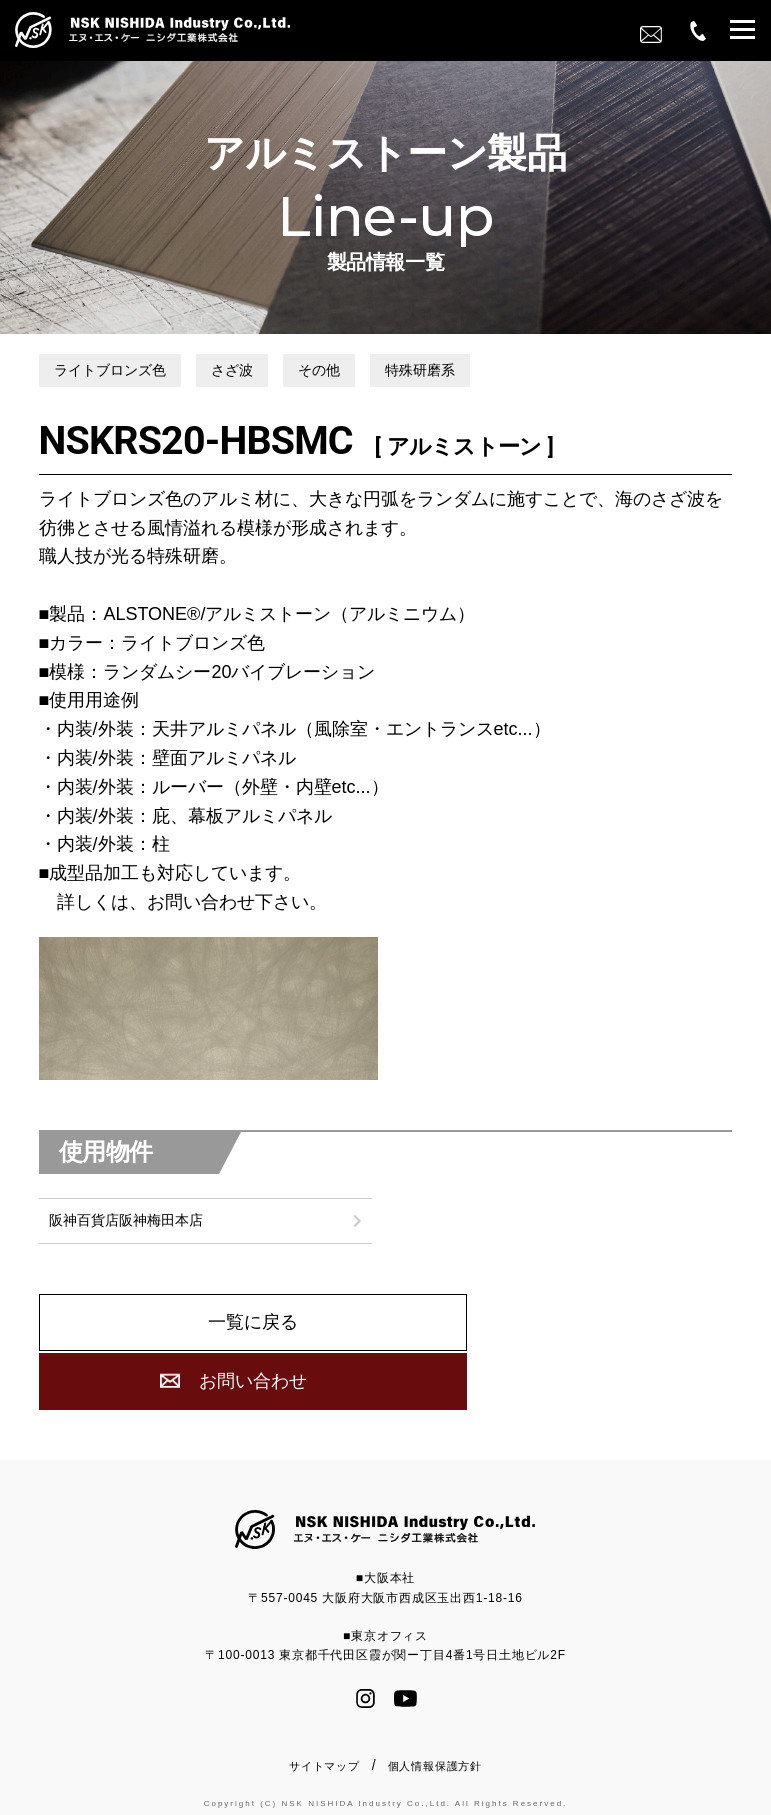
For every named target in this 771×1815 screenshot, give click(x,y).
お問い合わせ (562, 1373)
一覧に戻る (209, 1373)
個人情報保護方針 (435, 1761)
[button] (742, 32)
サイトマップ (324, 1761)
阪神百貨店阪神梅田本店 (126, 1268)
